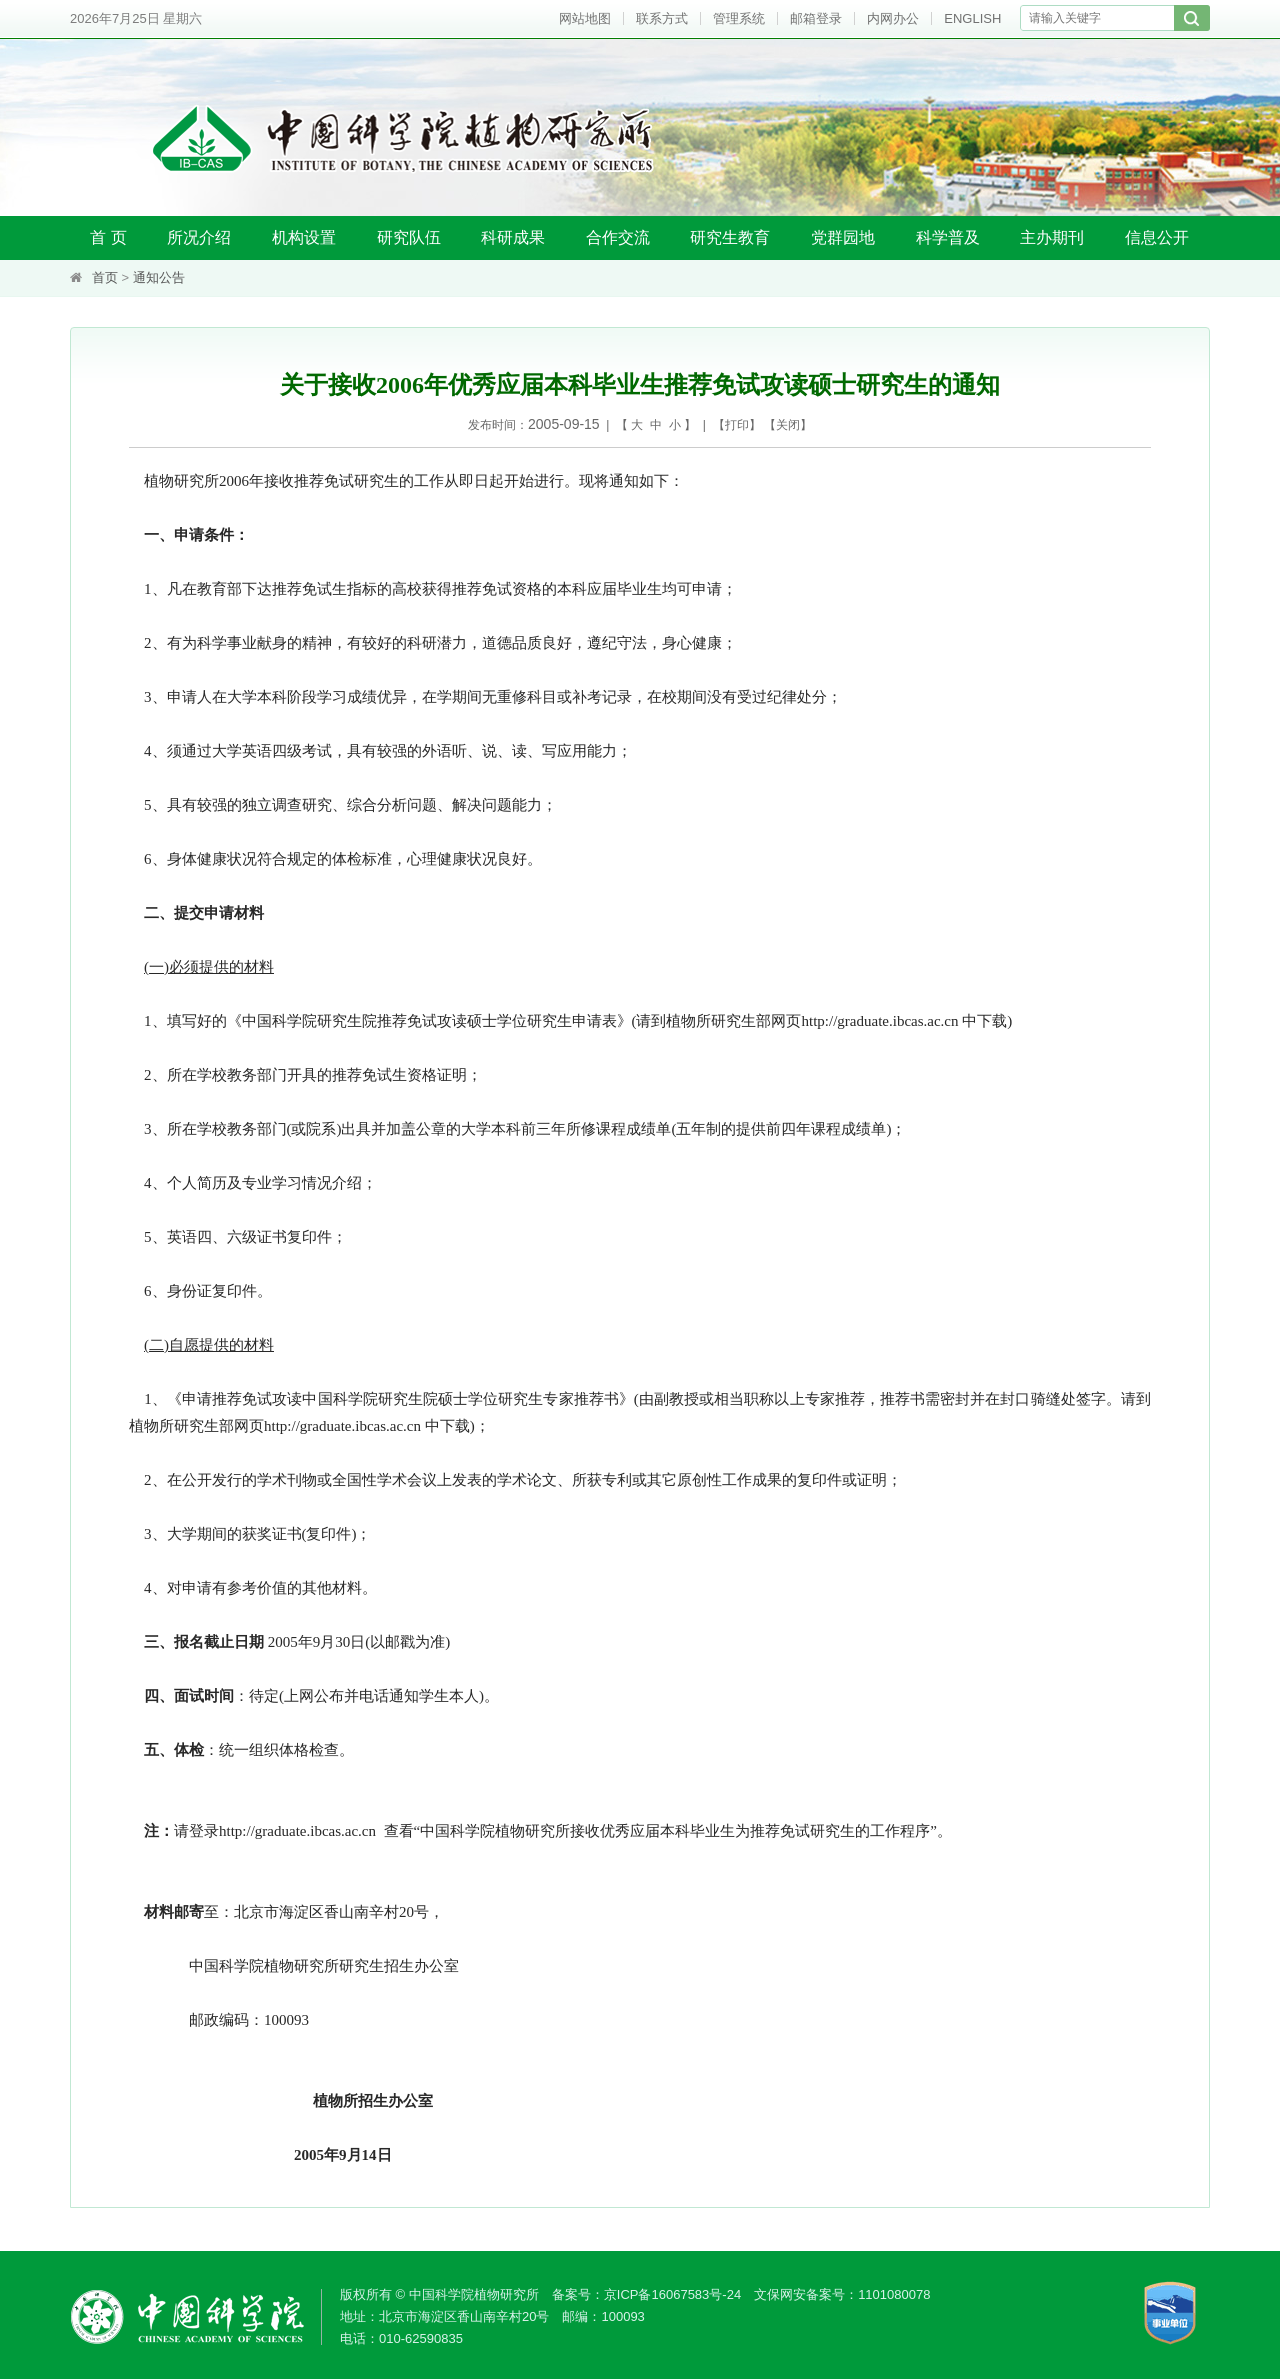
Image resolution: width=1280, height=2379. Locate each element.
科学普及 (948, 237)
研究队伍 (409, 237)
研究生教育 (730, 237)
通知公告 (159, 277)
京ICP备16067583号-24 (672, 2294)
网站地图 (585, 18)
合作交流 (618, 237)
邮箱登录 (816, 18)
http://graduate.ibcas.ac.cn (880, 1021)
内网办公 (893, 18)
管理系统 (739, 18)
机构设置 (304, 237)
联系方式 (662, 18)
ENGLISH (972, 18)
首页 (105, 277)
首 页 (108, 237)
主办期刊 (1052, 237)
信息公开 (1157, 237)
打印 (737, 425)
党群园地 (843, 237)
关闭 (788, 425)
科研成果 (513, 237)
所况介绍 (199, 237)
